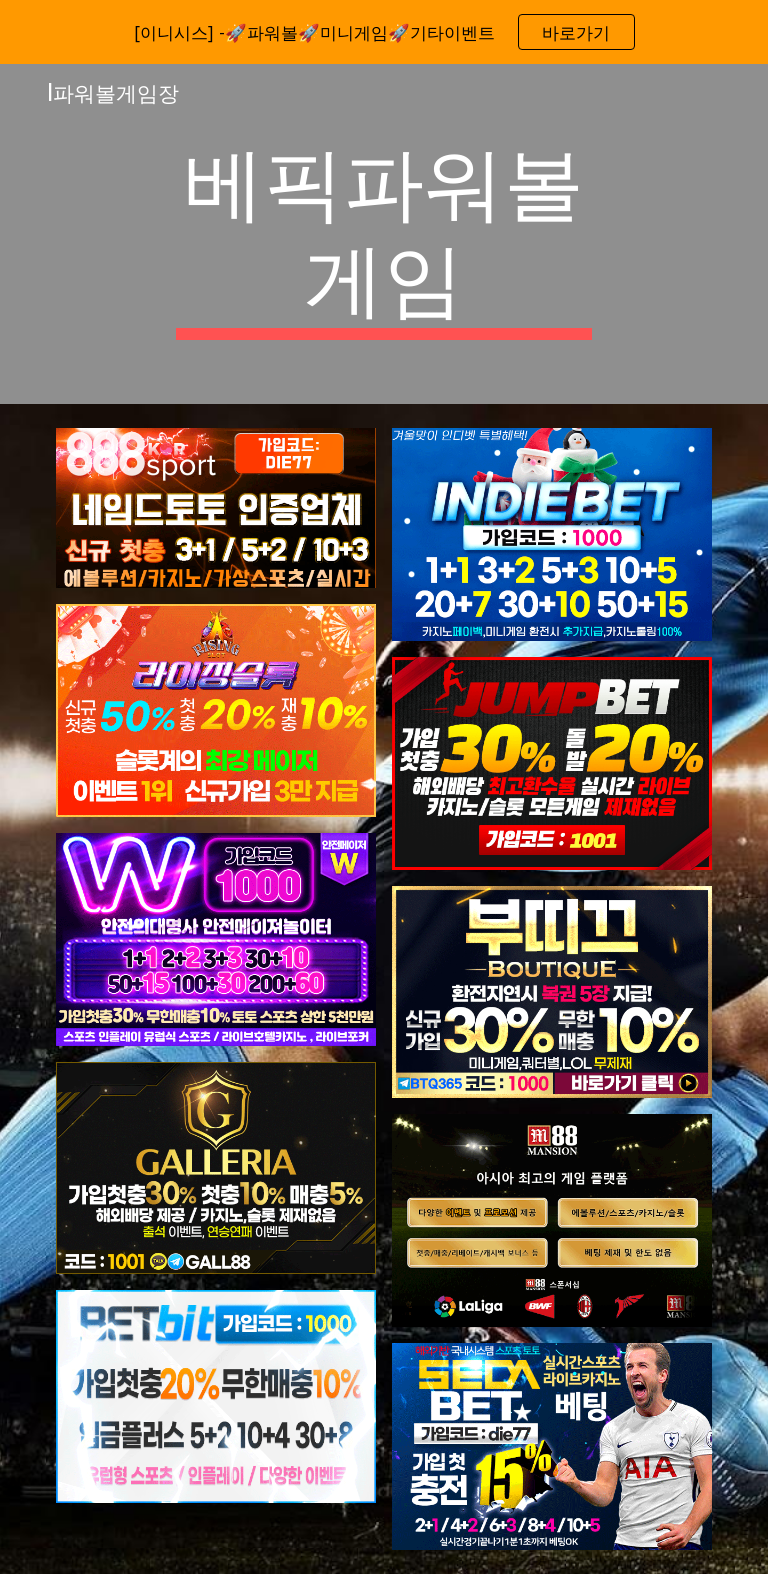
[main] (383, 234)
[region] (384, 32)
